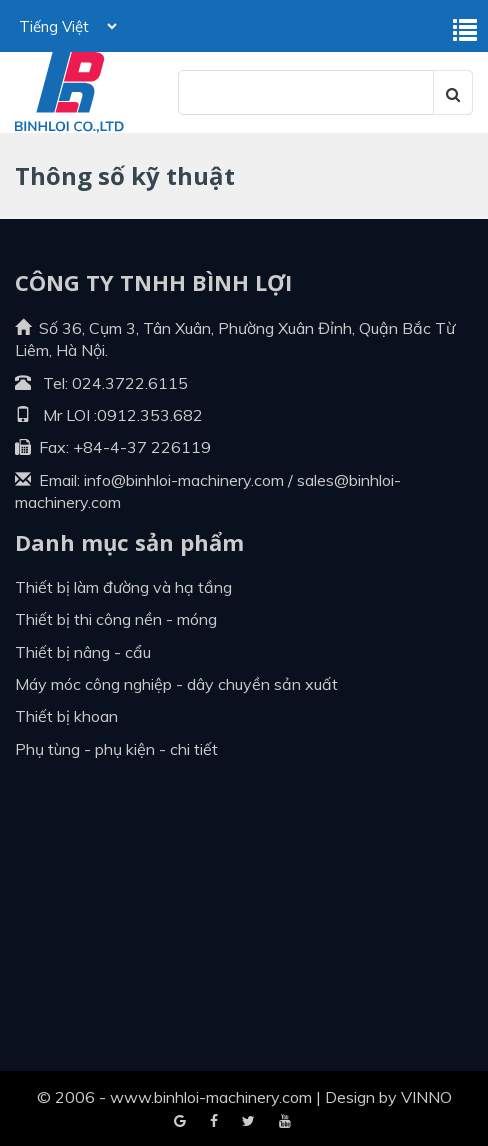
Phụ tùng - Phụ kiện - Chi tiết (116, 749)
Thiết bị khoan (66, 716)
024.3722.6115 (130, 383)
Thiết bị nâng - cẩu (83, 652)
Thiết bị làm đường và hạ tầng (123, 587)
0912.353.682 (150, 415)
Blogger (285, 1122)
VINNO (426, 1097)
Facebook (180, 1122)
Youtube (248, 1122)
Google (214, 1122)
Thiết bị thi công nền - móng (116, 619)
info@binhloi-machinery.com (184, 480)
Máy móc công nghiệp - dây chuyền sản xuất (176, 684)
